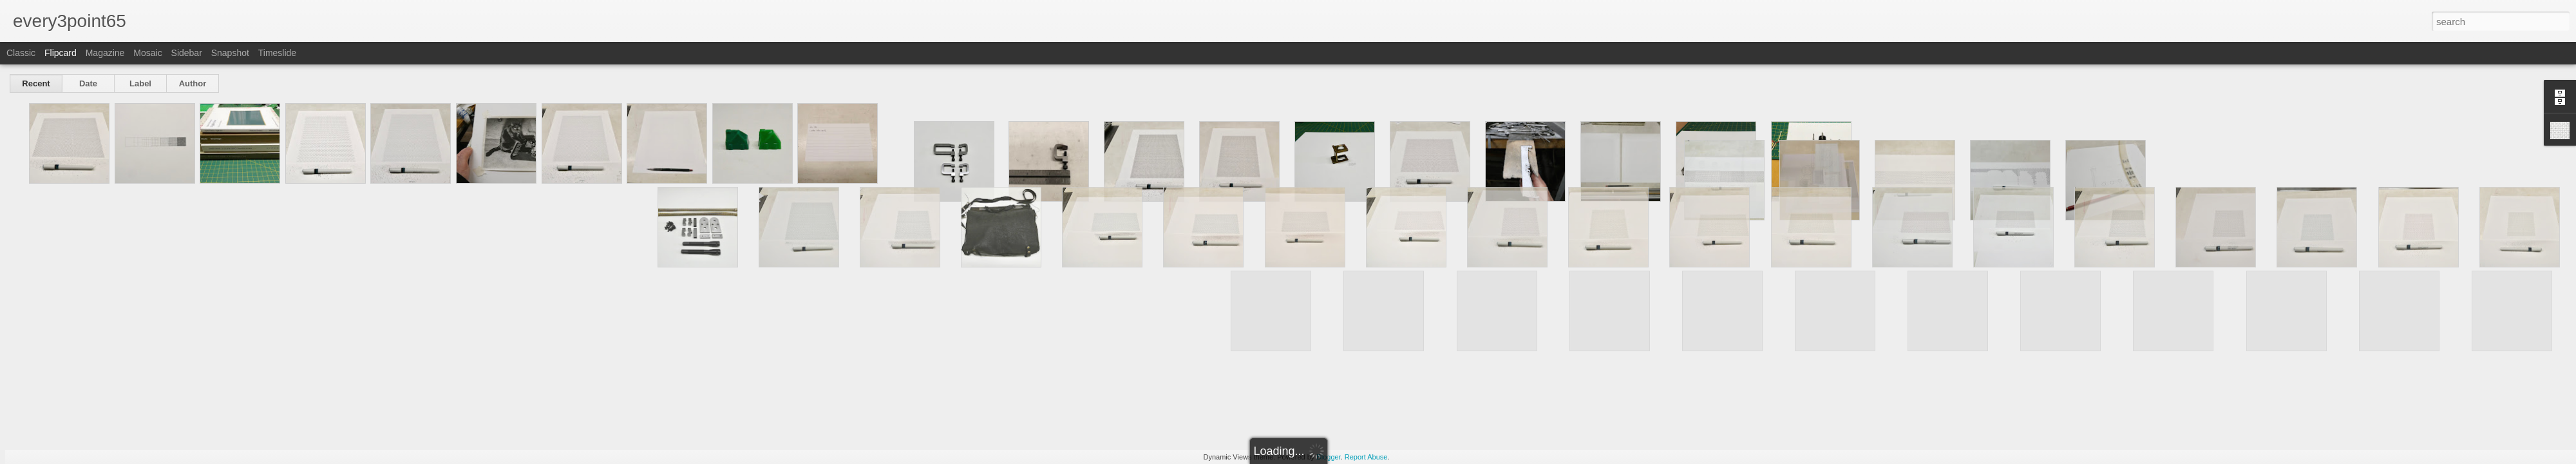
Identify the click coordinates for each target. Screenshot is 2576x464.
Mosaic (147, 53)
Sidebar (186, 53)
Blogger (1328, 457)
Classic (20, 53)
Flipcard (60, 53)
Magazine (105, 53)
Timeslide (277, 53)
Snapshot (230, 53)
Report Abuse (1366, 457)
